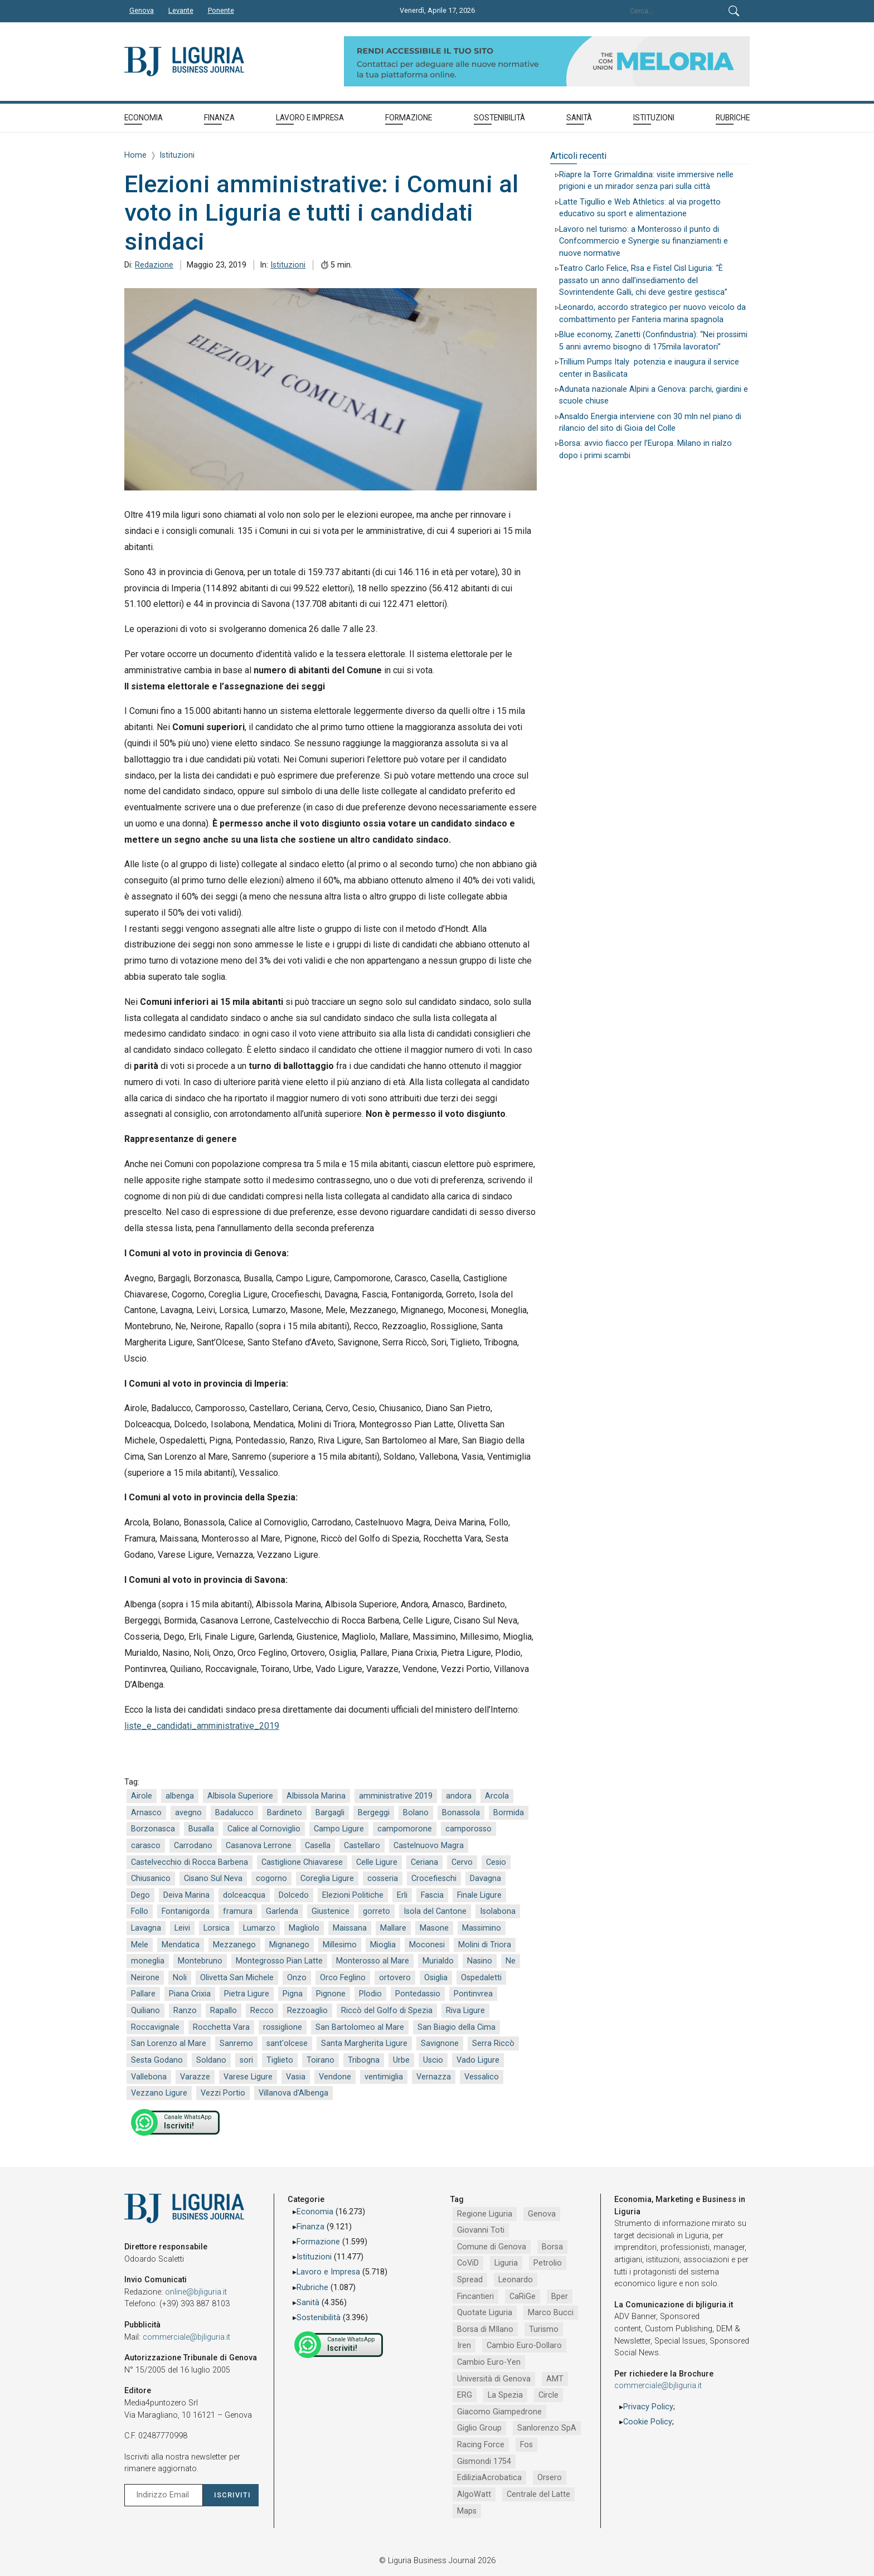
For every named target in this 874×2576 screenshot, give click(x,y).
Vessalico (481, 2077)
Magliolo (304, 1928)
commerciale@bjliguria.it (186, 2337)
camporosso (468, 1829)
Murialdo (438, 1961)
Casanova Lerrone (259, 1845)
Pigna (293, 1994)
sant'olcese (287, 2043)
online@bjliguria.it (196, 2292)
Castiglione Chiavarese (302, 1862)
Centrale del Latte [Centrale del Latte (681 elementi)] (538, 2494)
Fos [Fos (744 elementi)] (526, 2444)
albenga (180, 1796)
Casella (318, 1845)
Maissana (350, 1928)
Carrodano (193, 1845)
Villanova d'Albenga (293, 2093)
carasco (146, 1845)
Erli (402, 1895)
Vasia (295, 2077)
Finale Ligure (479, 1895)
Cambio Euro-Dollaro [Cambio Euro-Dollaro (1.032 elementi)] (524, 2345)
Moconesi (427, 1945)
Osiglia (436, 1977)
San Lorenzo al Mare (168, 2043)
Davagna (485, 1878)
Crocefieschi (434, 1878)
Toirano (320, 2060)
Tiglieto (279, 2060)
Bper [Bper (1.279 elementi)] (559, 2296)
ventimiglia (384, 2077)
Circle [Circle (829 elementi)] (548, 2395)
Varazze (195, 2077)
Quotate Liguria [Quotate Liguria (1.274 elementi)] (484, 2312)
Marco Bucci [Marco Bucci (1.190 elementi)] (551, 2312)
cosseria (382, 1878)
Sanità (308, 2302)
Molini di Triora (484, 1945)
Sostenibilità (319, 2317)
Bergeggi (374, 1812)
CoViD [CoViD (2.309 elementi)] (468, 2263)
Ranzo (185, 2010)
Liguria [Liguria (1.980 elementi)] (506, 2263)
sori (246, 2060)
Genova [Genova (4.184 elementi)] (542, 2214)
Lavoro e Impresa (328, 2272)
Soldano (211, 2060)
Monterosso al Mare (372, 1961)
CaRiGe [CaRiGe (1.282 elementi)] (522, 2296)
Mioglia (383, 1945)
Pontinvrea (473, 1994)
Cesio (496, 1862)
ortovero (395, 1977)
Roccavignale (155, 2027)
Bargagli (329, 1812)
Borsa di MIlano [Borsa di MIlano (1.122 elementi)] (485, 2329)
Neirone (145, 1977)
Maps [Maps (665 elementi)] (467, 2511)
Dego (140, 1895)
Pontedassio (417, 1994)
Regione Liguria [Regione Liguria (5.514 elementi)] (484, 2214)
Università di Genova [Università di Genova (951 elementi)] (494, 2379)
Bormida (508, 1812)
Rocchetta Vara (221, 2027)
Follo (139, 1911)
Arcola (497, 1796)
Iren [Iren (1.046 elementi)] (464, 2345)
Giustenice (330, 1911)
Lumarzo (259, 1928)
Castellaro (362, 1845)
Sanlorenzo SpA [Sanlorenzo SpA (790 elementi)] (546, 2428)
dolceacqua (244, 1895)
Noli (180, 1977)
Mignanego (289, 1945)
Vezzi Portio (223, 2093)
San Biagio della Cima (456, 2027)
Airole (141, 1796)
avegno (188, 1812)
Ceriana (424, 1862)
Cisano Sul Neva (213, 1878)
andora (459, 1796)
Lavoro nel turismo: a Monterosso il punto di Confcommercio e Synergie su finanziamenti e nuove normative (643, 241)
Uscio (433, 2060)
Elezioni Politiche (352, 1895)
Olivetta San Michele (237, 1977)
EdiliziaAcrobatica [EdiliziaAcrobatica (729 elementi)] (489, 2477)
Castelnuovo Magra (429, 1845)
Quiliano (145, 2010)
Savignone (440, 2043)
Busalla (201, 1829)
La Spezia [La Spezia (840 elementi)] (505, 2395)
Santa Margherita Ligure (364, 2043)
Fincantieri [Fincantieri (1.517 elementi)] (475, 2296)
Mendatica (181, 1945)
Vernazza (433, 2077)
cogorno (271, 1878)
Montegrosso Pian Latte (279, 1961)
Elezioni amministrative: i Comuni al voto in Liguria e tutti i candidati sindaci (321, 212)
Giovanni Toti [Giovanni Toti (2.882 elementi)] (480, 2230)
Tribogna (364, 2060)
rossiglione (282, 2027)
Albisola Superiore (240, 1796)
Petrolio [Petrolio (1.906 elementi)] (547, 2263)
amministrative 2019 (396, 1796)
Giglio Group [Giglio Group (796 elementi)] (479, 2428)
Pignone (331, 1994)
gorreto (376, 1911)
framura (238, 1911)
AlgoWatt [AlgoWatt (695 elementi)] (474, 2494)
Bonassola (461, 1812)
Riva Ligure (465, 2010)
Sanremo (236, 2043)
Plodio (370, 1994)
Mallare (393, 1928)
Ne (511, 1961)
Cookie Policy (647, 2422)
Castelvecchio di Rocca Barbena (189, 1862)
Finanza (310, 2227)
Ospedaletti (481, 1977)
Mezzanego (234, 1945)
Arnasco (146, 1812)
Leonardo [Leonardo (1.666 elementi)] (515, 2280)
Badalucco (234, 1812)
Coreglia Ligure (327, 1878)
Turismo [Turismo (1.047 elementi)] (544, 2329)
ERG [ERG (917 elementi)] (464, 2395)
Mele (139, 1945)
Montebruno (200, 1961)
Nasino (479, 1961)
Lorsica (216, 1928)
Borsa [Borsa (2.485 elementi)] (552, 2247)
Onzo (297, 1977)
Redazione (154, 265)
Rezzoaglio (307, 2010)
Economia (315, 2212)
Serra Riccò (493, 2043)
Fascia (432, 1895)
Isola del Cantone (435, 1911)
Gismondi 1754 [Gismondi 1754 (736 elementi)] (484, 2461)
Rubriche (312, 2287)
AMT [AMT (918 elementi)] (555, 2379)
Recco (262, 2010)
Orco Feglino (343, 1977)
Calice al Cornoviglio (263, 1829)
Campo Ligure (339, 1829)
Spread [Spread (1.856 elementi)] (470, 2280)
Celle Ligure (376, 1862)
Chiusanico (151, 1878)
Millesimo (340, 1945)
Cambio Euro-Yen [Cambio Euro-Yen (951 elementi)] (489, 2362)
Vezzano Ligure (159, 2093)
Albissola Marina (316, 1796)
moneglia (147, 1961)
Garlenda (282, 1911)
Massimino (481, 1928)
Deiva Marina (186, 1895)
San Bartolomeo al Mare (359, 2027)
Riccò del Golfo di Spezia (387, 2010)
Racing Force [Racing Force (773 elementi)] (480, 2444)
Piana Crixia (190, 1994)
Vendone (335, 2077)
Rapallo (223, 2010)
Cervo (462, 1862)
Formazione (318, 2242)
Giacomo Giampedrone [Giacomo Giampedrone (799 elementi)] (499, 2412)
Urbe (401, 2060)
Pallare (143, 1994)
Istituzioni (287, 265)
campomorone (404, 1829)
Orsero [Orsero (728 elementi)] (549, 2477)
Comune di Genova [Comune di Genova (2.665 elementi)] (491, 2247)
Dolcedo (294, 1895)
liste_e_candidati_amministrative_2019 (201, 1725)
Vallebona (149, 2077)
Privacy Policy (648, 2407)
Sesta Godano (157, 2060)
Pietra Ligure (246, 1994)
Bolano (416, 1812)
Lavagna (146, 1928)
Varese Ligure (248, 2077)
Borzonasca (153, 1829)
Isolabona (498, 1911)
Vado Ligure (478, 2060)
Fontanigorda (186, 1911)
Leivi (182, 1928)
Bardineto (284, 1812)
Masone (434, 1928)
